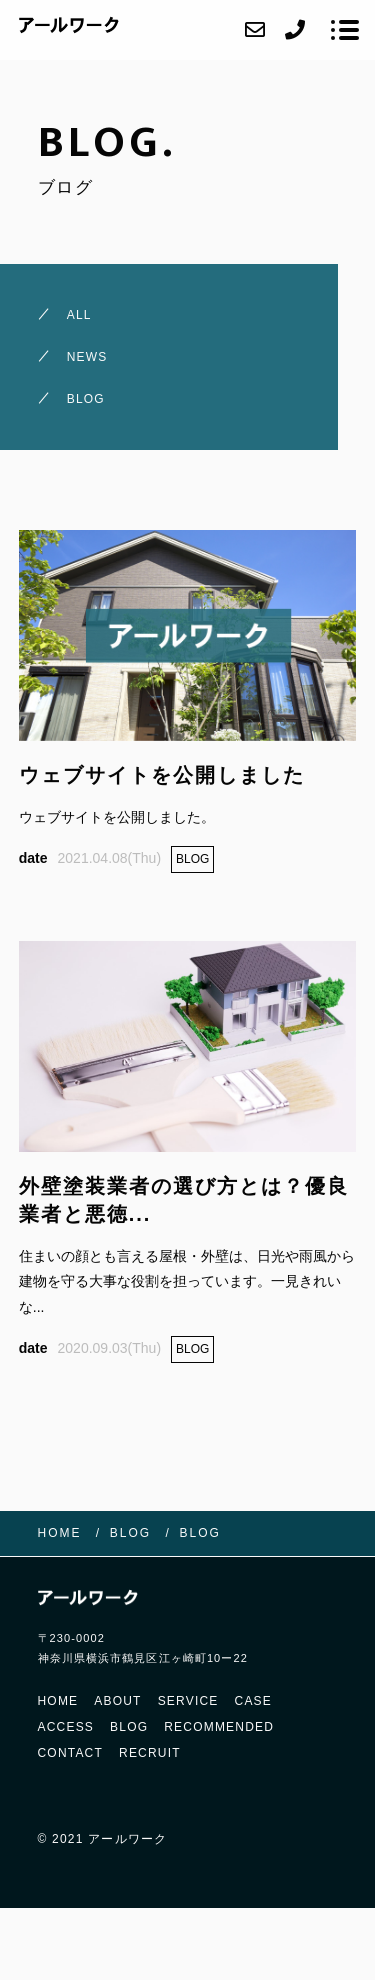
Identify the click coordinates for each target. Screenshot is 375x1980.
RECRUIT (150, 1753)
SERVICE (188, 1701)
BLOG (129, 1727)
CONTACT (71, 1753)
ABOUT (117, 1701)
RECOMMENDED (219, 1727)
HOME (58, 1701)
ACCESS (66, 1727)
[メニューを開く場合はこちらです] (345, 30)
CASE (253, 1701)
